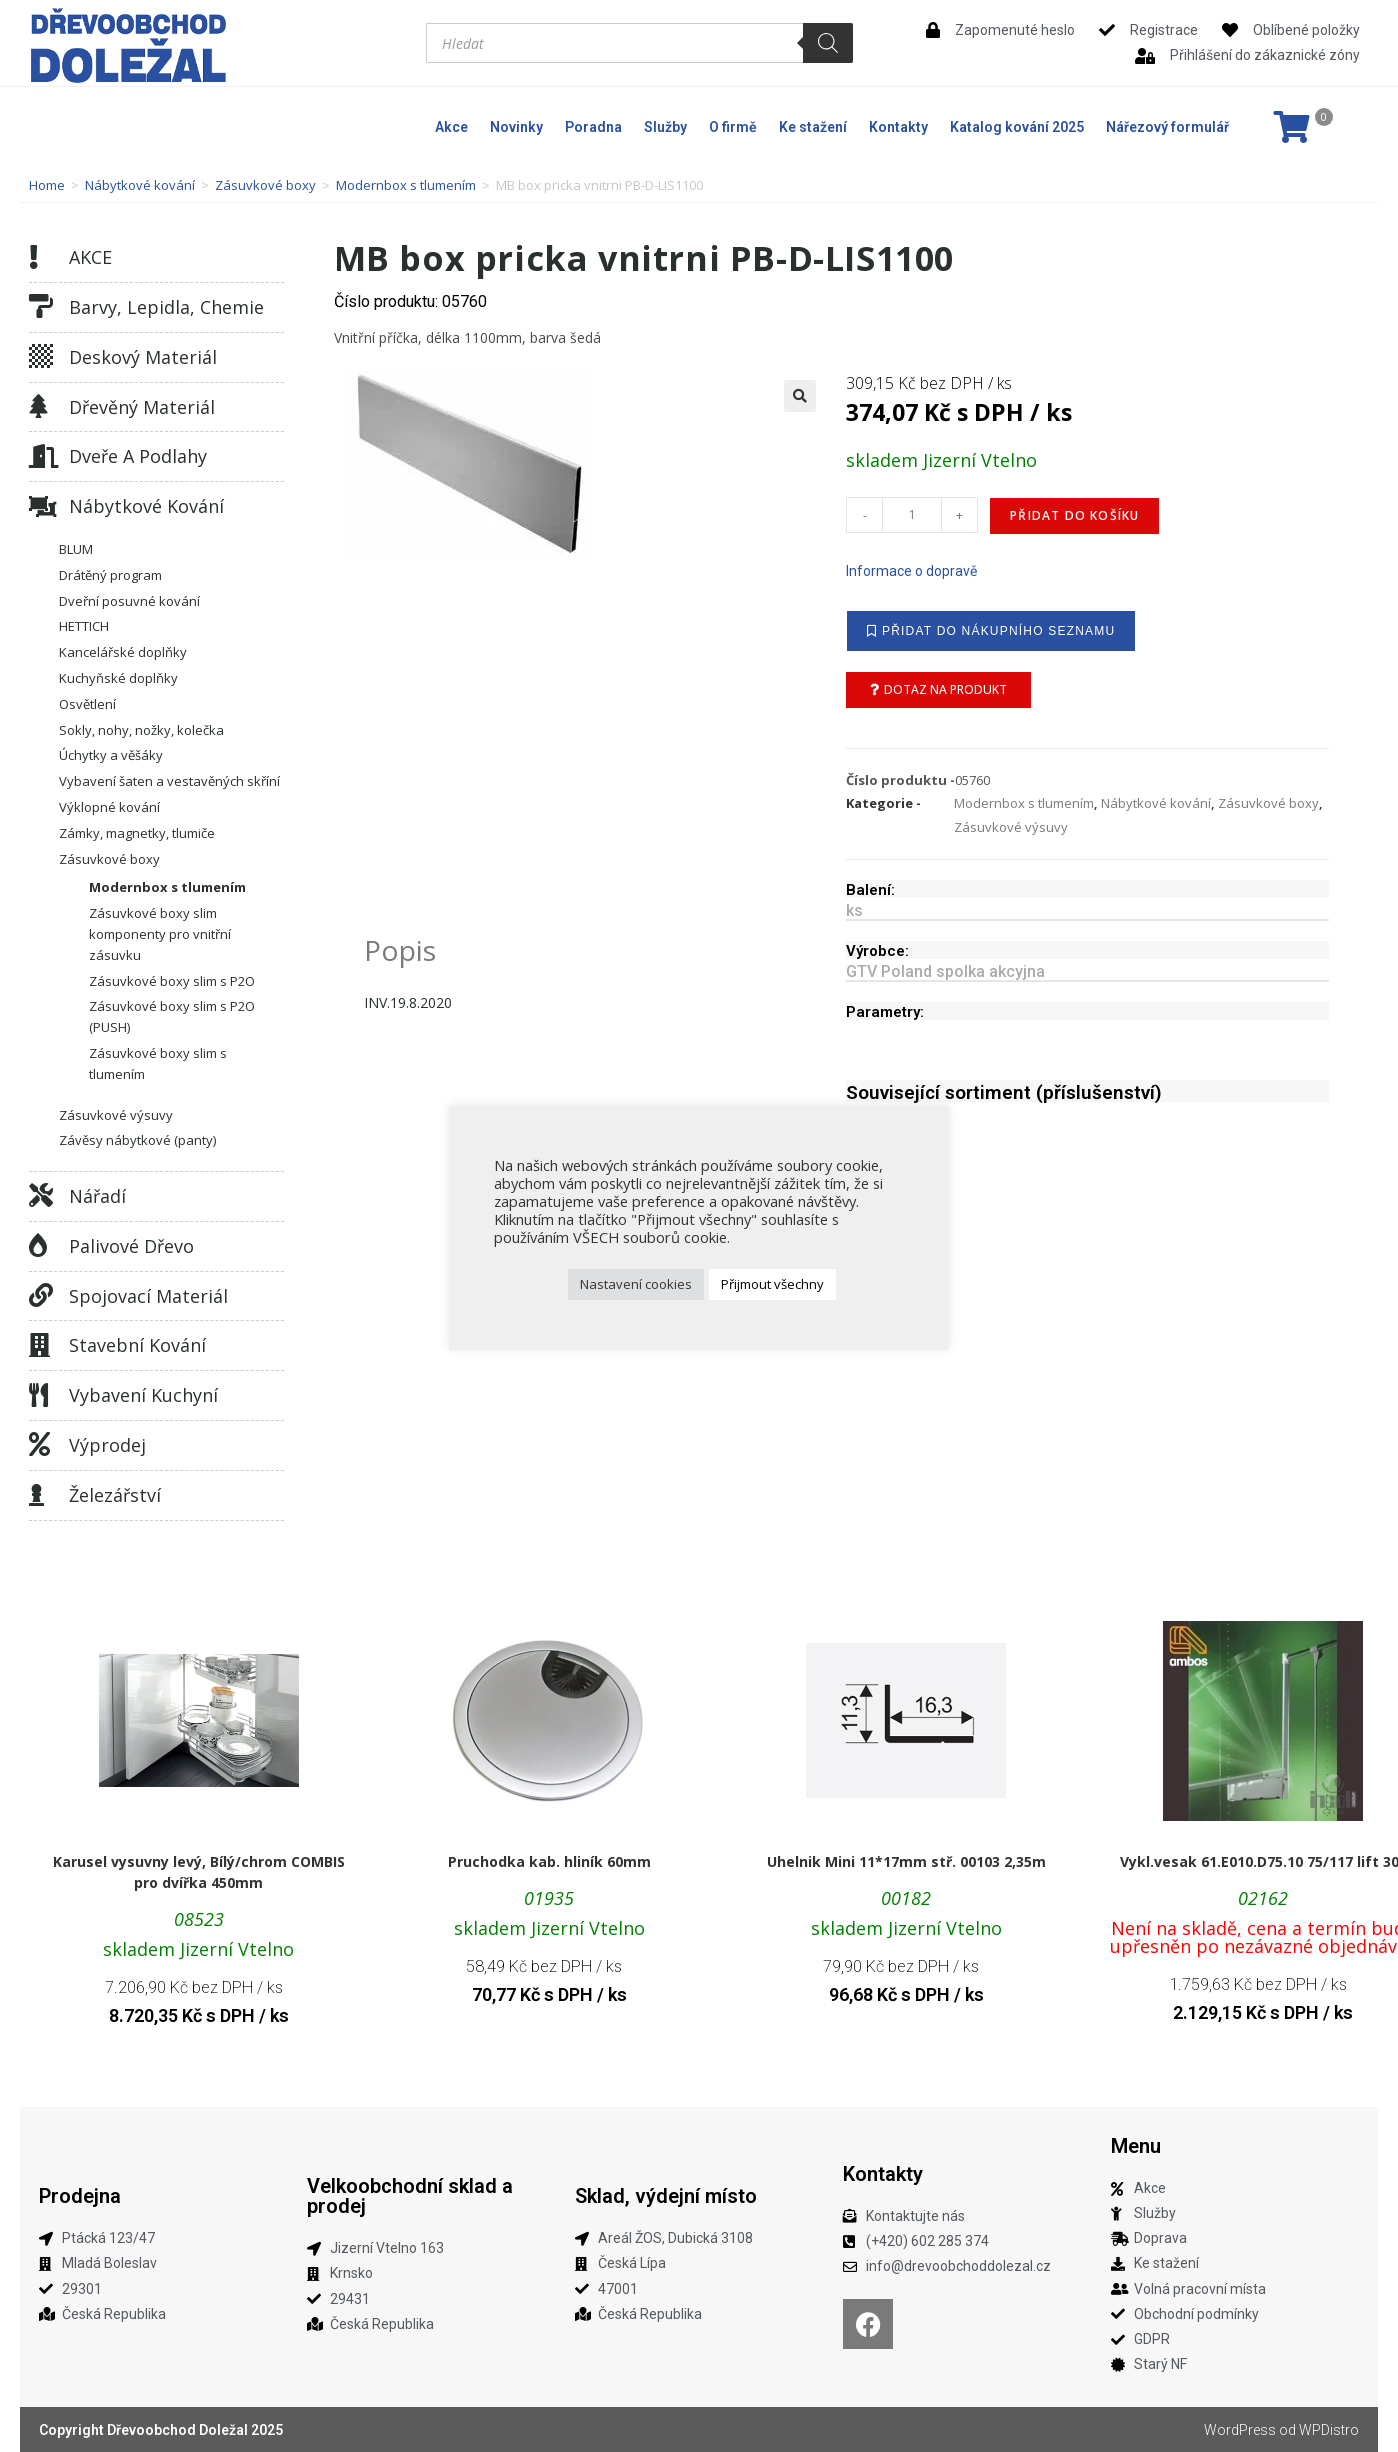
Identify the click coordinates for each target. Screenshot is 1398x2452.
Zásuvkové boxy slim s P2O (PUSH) (172, 1016)
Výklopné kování (109, 807)
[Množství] (912, 515)
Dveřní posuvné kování (129, 601)
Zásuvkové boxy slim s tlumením (158, 1063)
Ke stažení (813, 127)
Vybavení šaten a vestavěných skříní (169, 781)
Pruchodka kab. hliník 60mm (549, 1861)
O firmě (733, 127)
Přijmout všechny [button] (772, 1284)
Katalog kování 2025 (1017, 127)
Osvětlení (87, 704)
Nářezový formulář (1167, 127)
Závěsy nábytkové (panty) (137, 1140)
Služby (665, 127)
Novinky (516, 127)
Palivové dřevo (131, 1246)
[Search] (828, 43)
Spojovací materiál (148, 1296)
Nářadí (97, 1196)
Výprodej (107, 1445)
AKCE (90, 257)
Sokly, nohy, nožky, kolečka (141, 730)
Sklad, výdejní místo (666, 2196)
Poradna (593, 127)
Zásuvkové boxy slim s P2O (172, 981)
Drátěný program (110, 575)
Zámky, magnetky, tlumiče (137, 833)
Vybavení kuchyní (143, 1395)
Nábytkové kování (140, 185)
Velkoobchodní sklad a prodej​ (410, 2196)
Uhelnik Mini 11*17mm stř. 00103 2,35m (906, 1861)
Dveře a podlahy (138, 456)
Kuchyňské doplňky (118, 678)
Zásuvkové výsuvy (116, 1115)
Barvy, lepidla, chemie (166, 307)
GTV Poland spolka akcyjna (945, 971)
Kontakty (898, 127)
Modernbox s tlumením (406, 185)
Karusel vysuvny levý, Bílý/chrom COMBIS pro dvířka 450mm (199, 1872)
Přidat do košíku (1074, 515)
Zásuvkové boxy (265, 185)
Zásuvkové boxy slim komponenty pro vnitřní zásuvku (160, 934)
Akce (451, 127)
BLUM (76, 549)
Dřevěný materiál (142, 407)
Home (47, 185)
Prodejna (80, 2196)
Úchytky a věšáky (111, 755)
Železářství (115, 1495)
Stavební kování (137, 1345)
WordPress (1240, 2430)
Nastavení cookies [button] (636, 1284)
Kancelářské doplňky (123, 652)
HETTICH (84, 626)
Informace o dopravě (911, 571)
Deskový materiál (143, 357)
